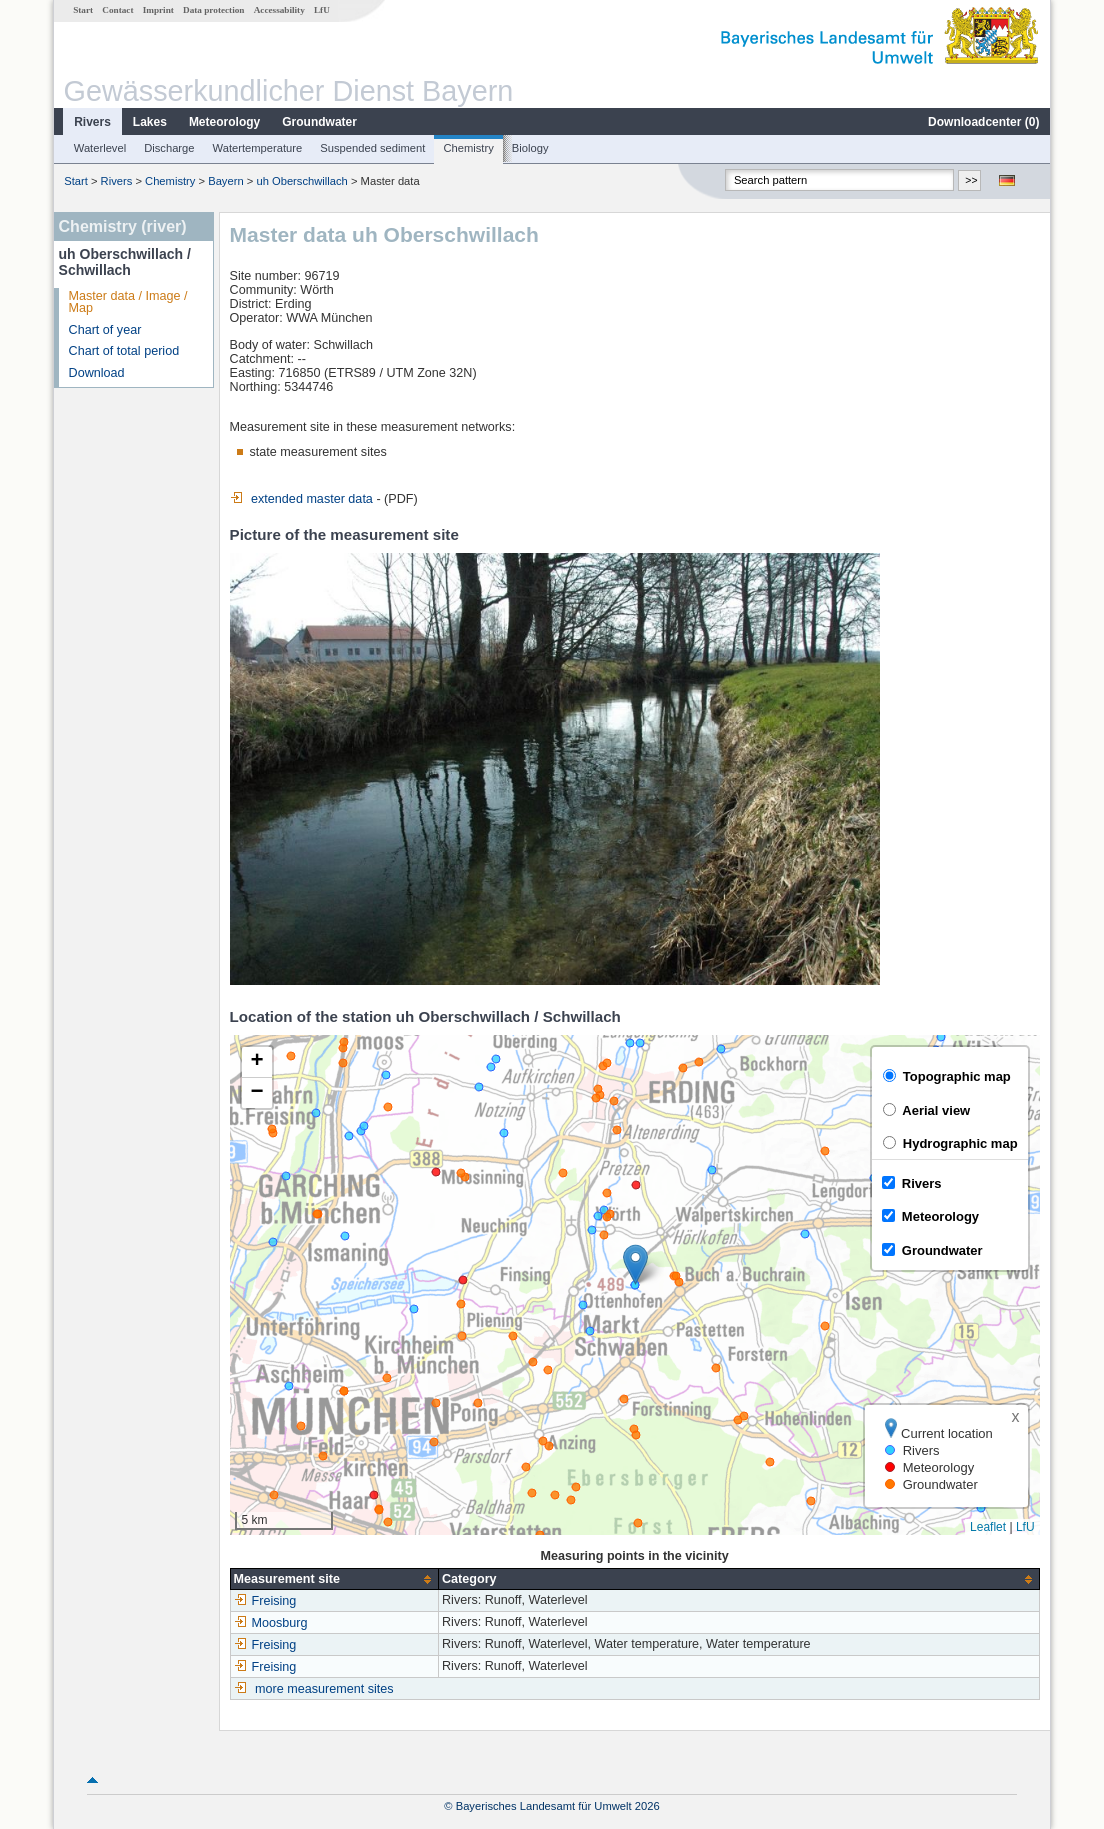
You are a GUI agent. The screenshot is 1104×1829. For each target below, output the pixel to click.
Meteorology (224, 122)
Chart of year (105, 330)
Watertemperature (258, 148)
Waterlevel (100, 148)
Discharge (169, 148)
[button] (635, 1264)
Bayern (225, 181)
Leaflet (988, 1527)
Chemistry (468, 148)
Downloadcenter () (983, 122)
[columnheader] (334, 1579)
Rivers (92, 122)
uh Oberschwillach (301, 181)
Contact (117, 10)
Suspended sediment (372, 148)
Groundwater (319, 122)
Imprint (158, 10)
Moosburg (271, 1623)
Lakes (150, 122)
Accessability (279, 10)
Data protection (213, 10)
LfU (322, 10)
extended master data (301, 499)
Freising (265, 1601)
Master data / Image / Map (128, 302)
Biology (530, 148)
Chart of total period (124, 351)
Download (97, 373)
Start (83, 10)
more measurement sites (324, 1689)
